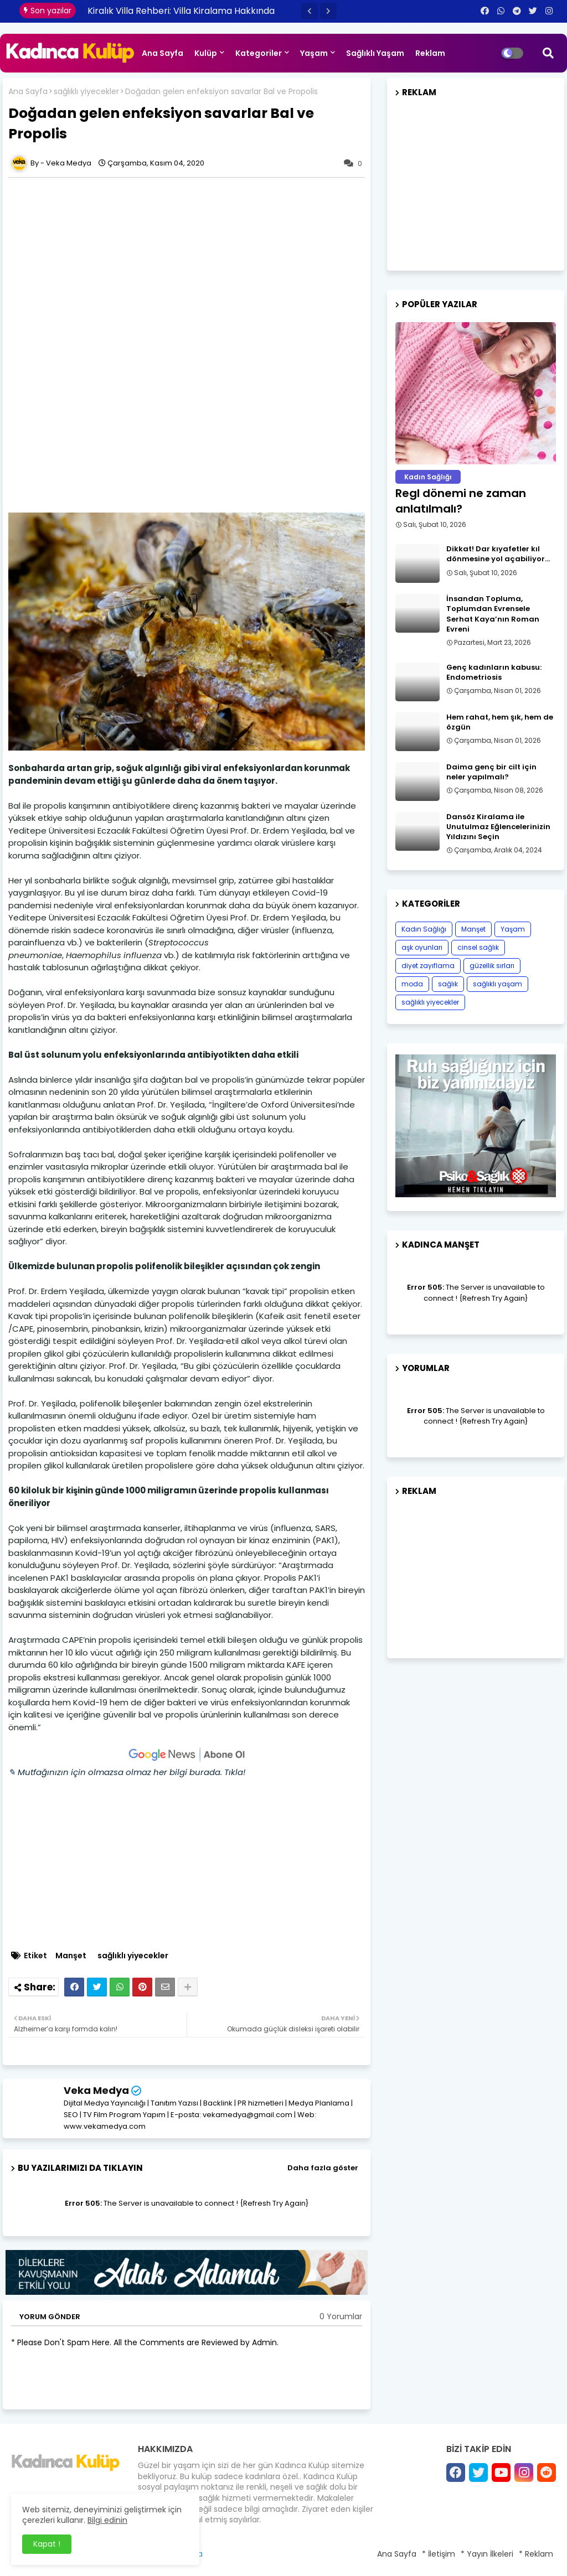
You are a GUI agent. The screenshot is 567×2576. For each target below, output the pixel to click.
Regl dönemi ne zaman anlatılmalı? (460, 500)
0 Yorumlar (340, 2316)
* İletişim (438, 2553)
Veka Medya (96, 2090)
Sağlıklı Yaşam (375, 53)
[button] (309, 11)
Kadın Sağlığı (423, 929)
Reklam (430, 53)
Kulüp (205, 53)
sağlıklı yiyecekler (86, 91)
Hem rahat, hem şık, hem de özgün (499, 722)
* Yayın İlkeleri (487, 2553)
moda (412, 984)
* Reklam (536, 2553)
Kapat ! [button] (46, 2543)
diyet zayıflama (428, 965)
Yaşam (314, 53)
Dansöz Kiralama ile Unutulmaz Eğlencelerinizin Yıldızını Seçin (498, 827)
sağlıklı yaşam (497, 984)
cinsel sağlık (478, 947)
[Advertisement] (192, 263)
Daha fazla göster (322, 2168)
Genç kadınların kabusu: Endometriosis (494, 672)
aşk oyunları (421, 947)
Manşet (70, 1956)
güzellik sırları (492, 965)
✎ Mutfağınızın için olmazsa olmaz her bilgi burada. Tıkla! (126, 1772)
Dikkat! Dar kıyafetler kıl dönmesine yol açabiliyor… (498, 554)
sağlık (448, 984)
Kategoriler (258, 53)
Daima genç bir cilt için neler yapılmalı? (491, 772)
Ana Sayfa (162, 53)
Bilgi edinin (107, 2520)
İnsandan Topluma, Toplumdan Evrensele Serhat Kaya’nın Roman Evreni (492, 614)
